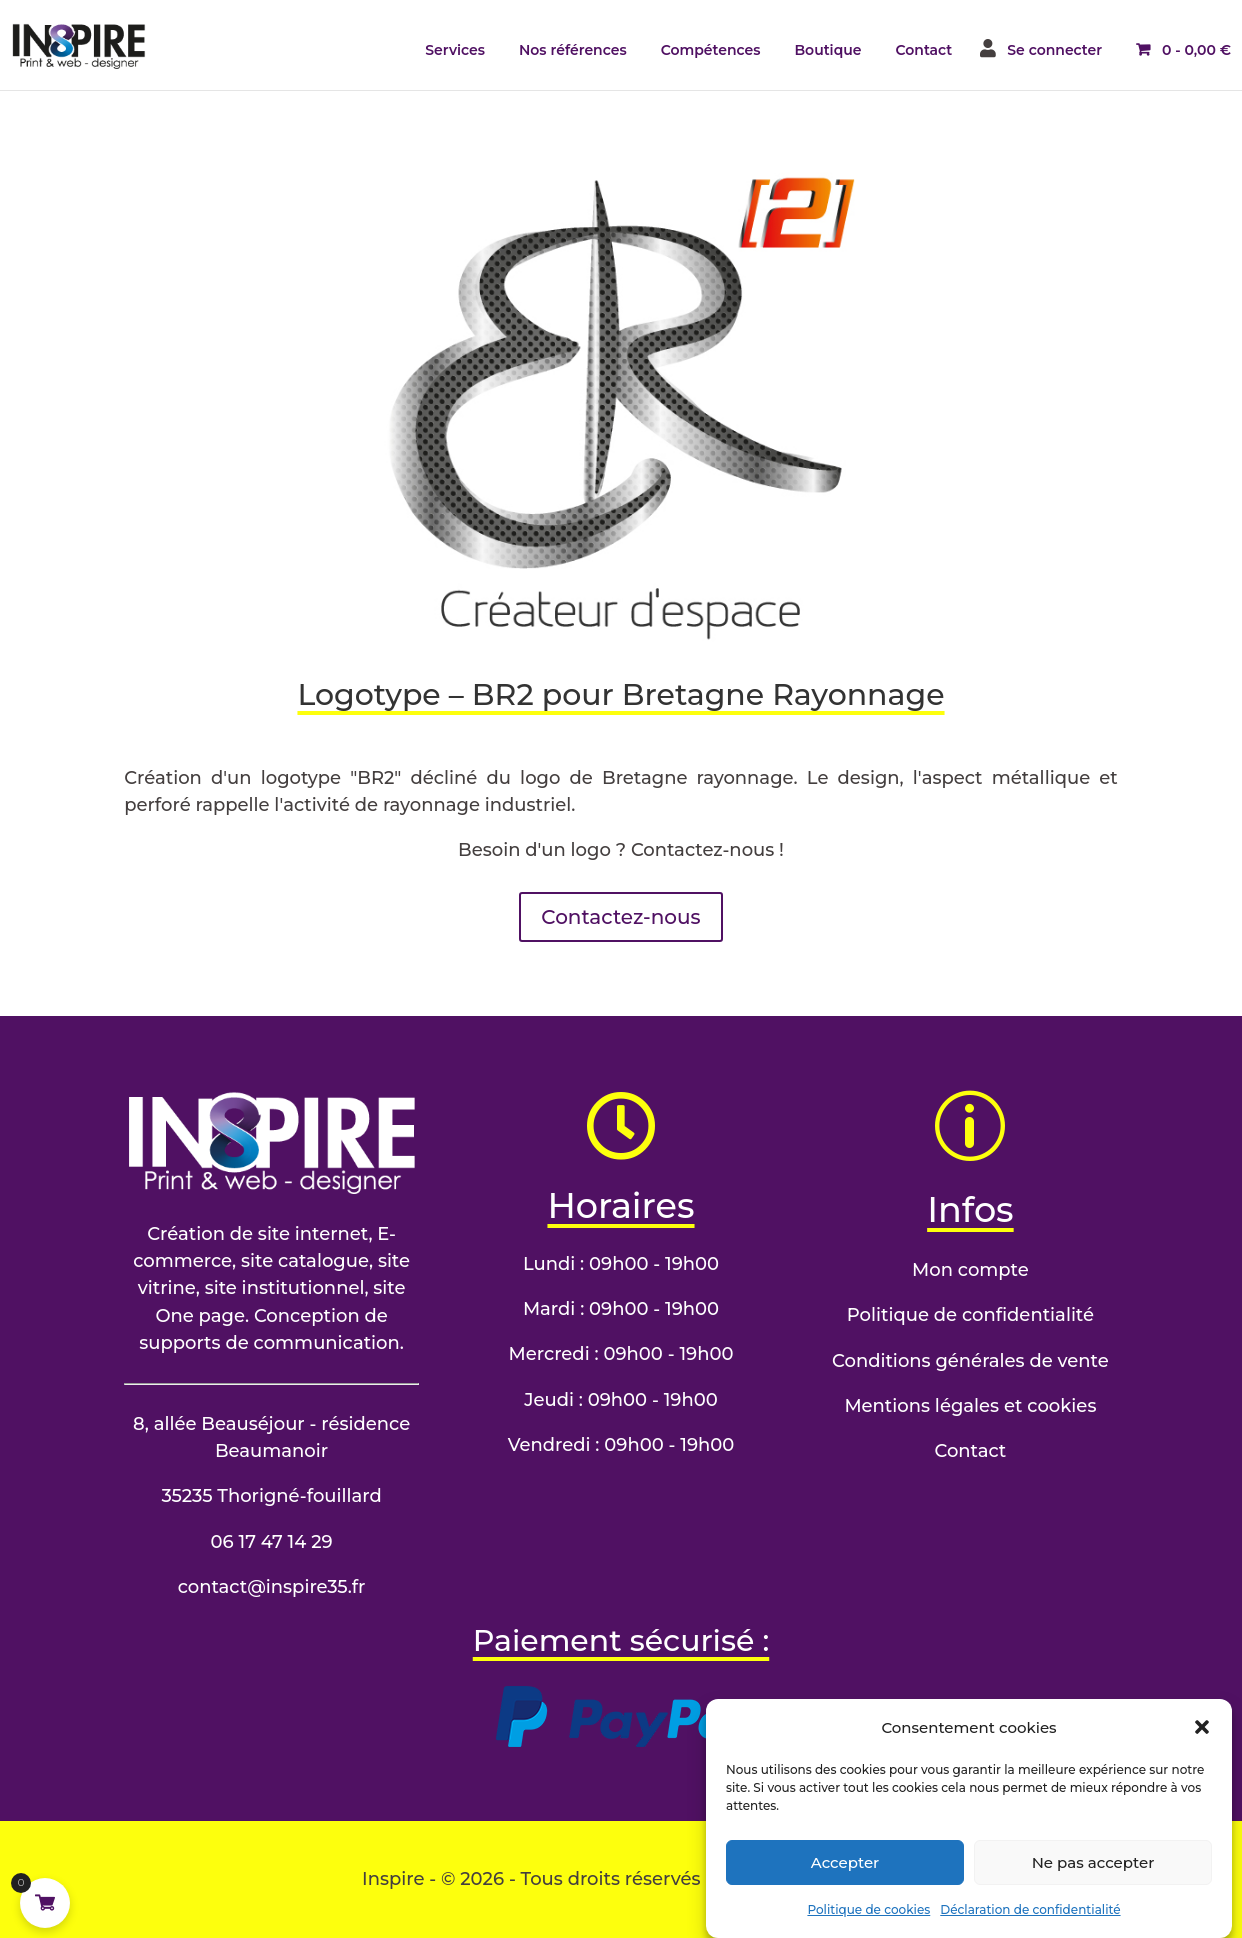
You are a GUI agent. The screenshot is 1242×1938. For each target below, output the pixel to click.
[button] (1202, 1747)
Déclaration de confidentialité (1030, 1928)
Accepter (845, 1881)
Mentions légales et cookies (970, 1406)
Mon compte (970, 1270)
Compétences (711, 50)
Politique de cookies (868, 1928)
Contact (924, 50)
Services (455, 50)
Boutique (827, 50)
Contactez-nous (620, 917)
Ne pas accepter (1093, 1881)
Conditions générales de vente (970, 1361)
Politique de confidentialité (970, 1315)
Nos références (573, 50)
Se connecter (1054, 50)
